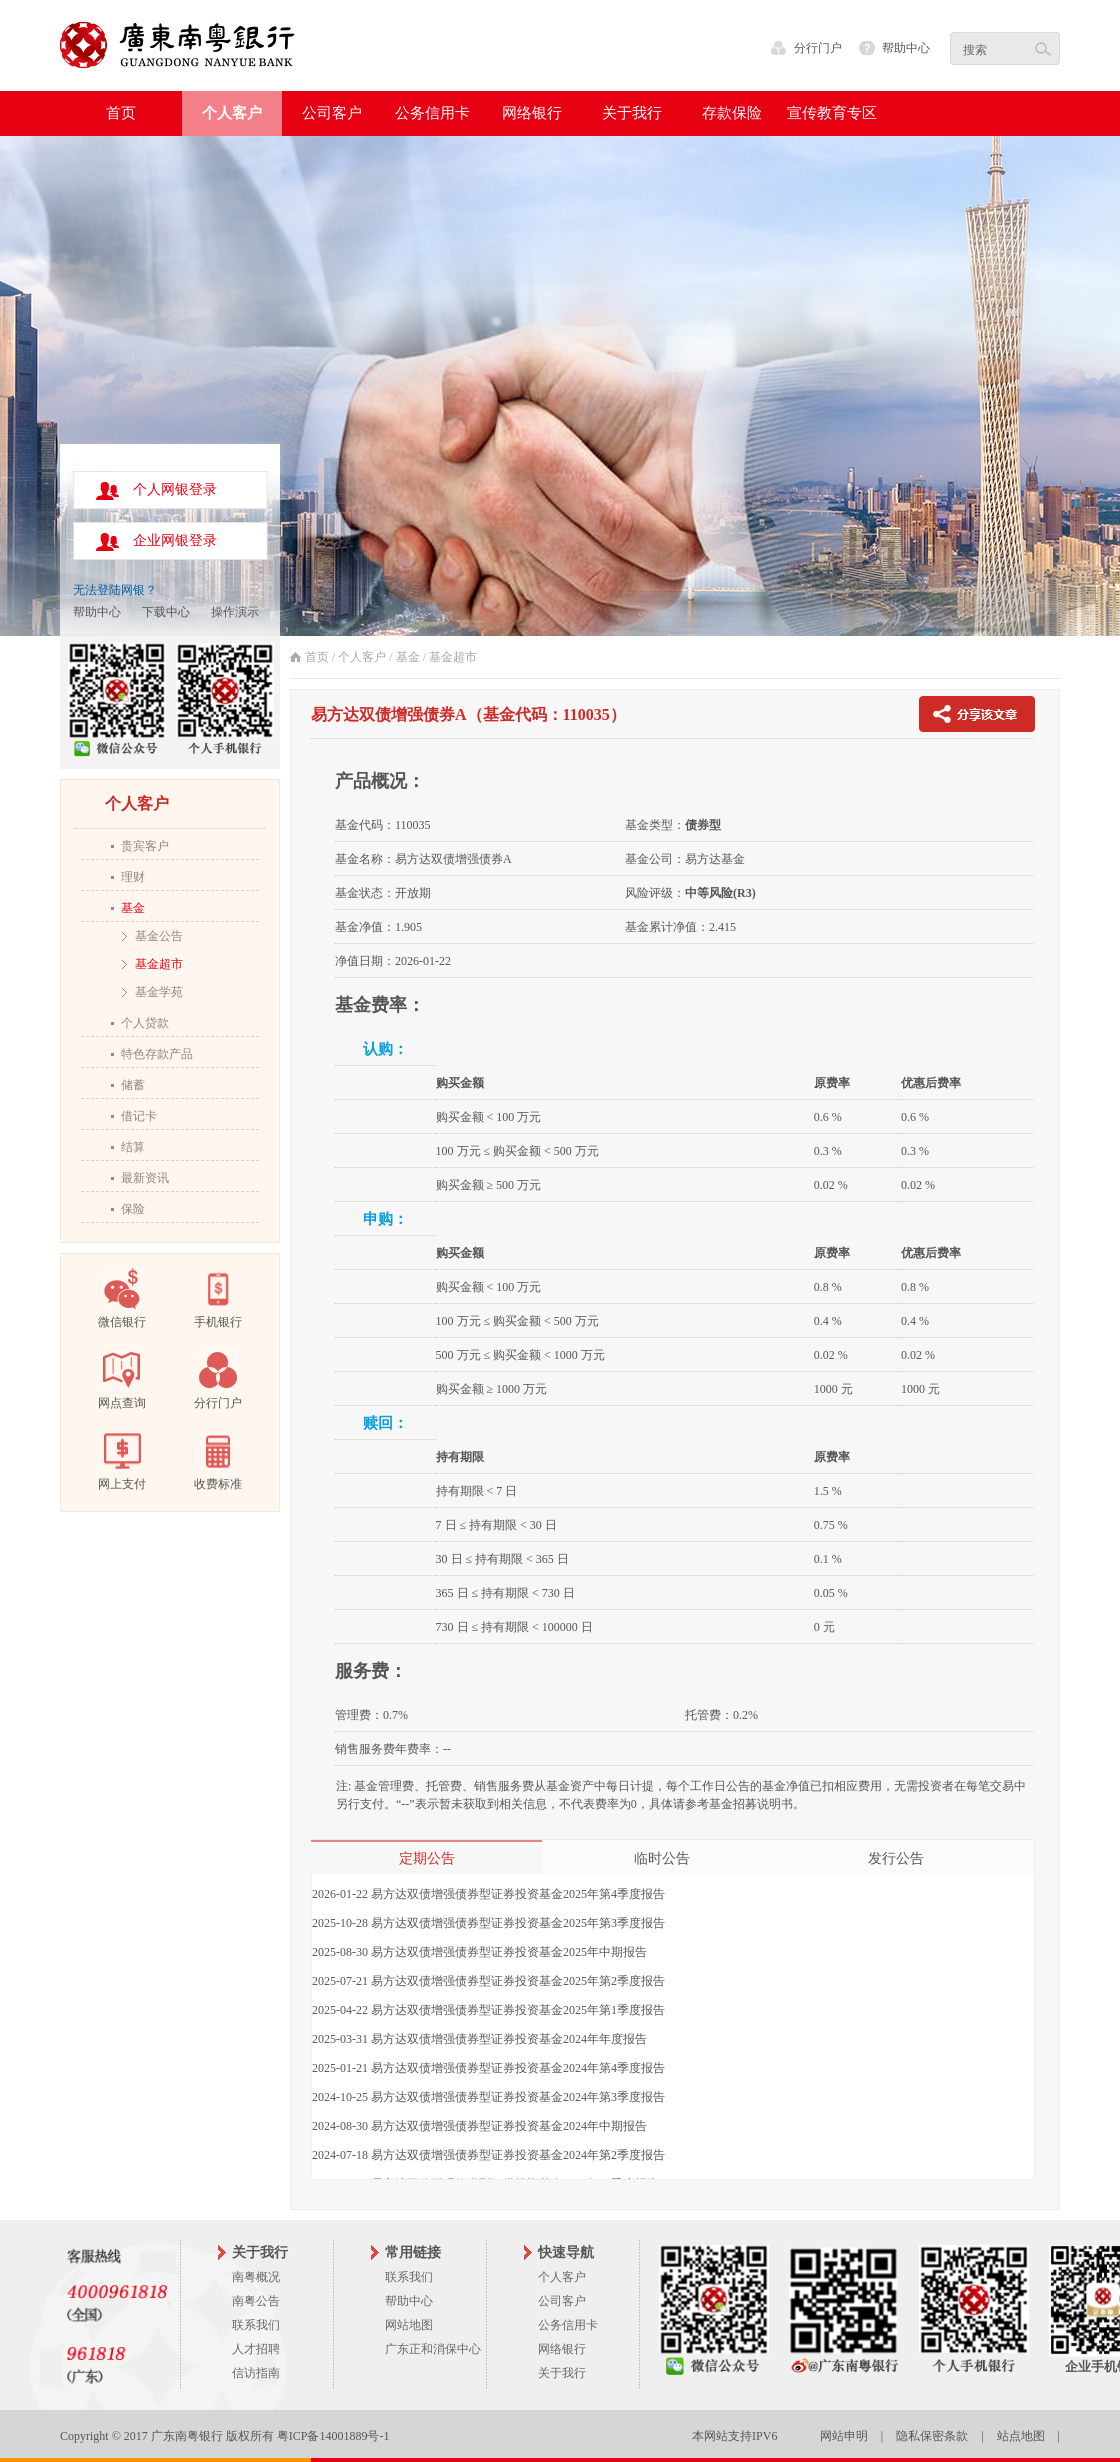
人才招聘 (256, 2349)
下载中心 (166, 612)
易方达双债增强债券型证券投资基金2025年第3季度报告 (518, 1923)
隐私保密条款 (932, 2436)
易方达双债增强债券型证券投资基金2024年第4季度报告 (518, 2068)
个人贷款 (145, 1023)
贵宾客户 (145, 846)
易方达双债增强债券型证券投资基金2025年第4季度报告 (518, 1894)
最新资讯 (145, 1178)
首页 (121, 113)
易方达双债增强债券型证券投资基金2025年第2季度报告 (518, 1981)
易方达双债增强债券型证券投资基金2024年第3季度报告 (518, 2097)
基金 (133, 908)
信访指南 (256, 2373)
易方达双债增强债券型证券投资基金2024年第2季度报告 (518, 2155)
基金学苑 (159, 992)
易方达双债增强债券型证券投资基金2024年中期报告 (509, 2126)
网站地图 (409, 2325)
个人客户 (362, 657)
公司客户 (562, 2301)
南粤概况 (256, 2277)
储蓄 (133, 1085)
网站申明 (844, 2436)
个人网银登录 (175, 489)
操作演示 (235, 612)
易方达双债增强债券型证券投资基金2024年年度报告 (509, 2039)
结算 (133, 1147)
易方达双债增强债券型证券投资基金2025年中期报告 (509, 1952)
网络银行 (562, 2349)
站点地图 (1021, 2436)
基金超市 (159, 964)
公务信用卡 (568, 2325)
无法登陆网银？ (115, 590)
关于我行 (562, 2373)
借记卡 (139, 1116)
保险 (133, 1209)
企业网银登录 (175, 540)
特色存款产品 (157, 1054)
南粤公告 (256, 2301)
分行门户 (818, 48)
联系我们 (256, 2325)
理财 (133, 877)
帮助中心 (906, 48)
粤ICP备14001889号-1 (333, 2436)
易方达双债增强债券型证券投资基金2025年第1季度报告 (518, 2010)
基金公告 (159, 936)
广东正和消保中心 (433, 2349)
